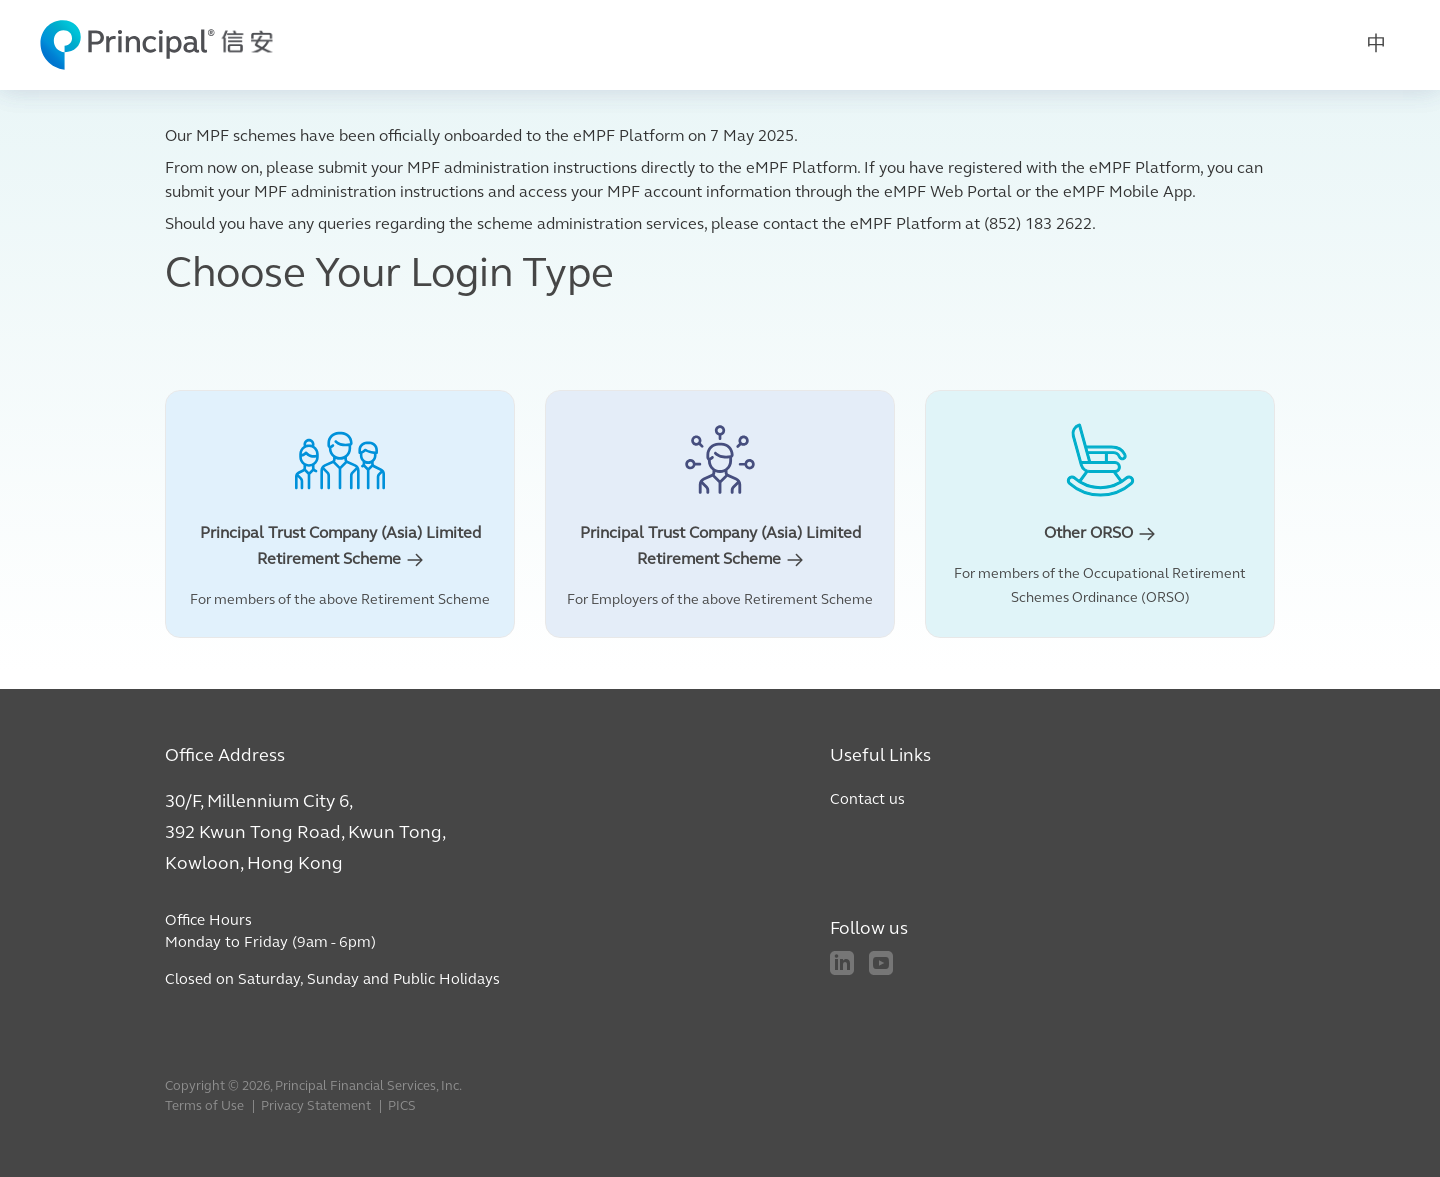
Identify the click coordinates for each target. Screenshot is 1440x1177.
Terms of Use (204, 1106)
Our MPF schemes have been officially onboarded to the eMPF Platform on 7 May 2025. (481, 137)
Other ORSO (1100, 534)
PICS (402, 1106)
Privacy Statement (316, 1106)
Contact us (867, 800)
